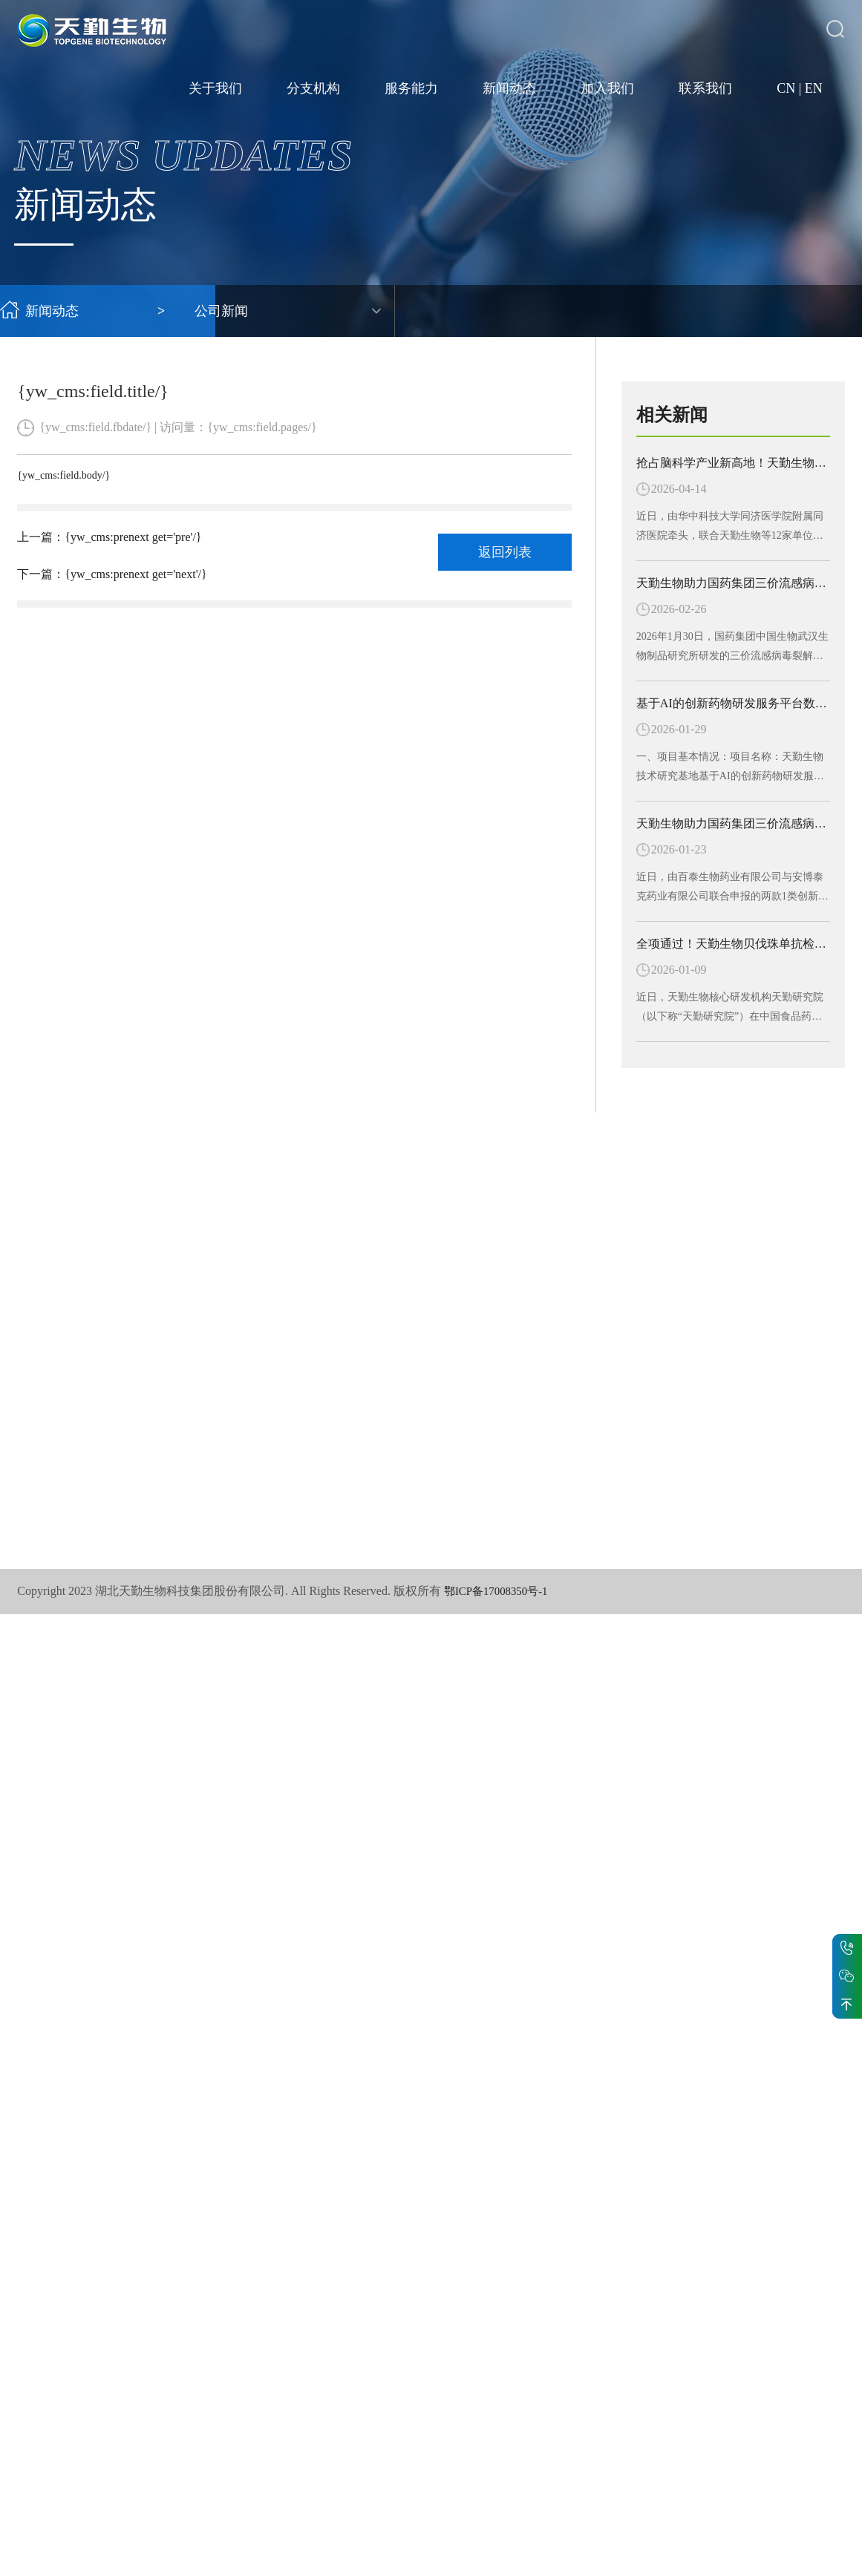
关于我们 (215, 89)
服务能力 (411, 89)
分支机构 (313, 89)
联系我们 (705, 89)
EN (814, 89)
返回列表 (505, 552)
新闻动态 (509, 89)
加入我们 (607, 89)
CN (786, 89)
